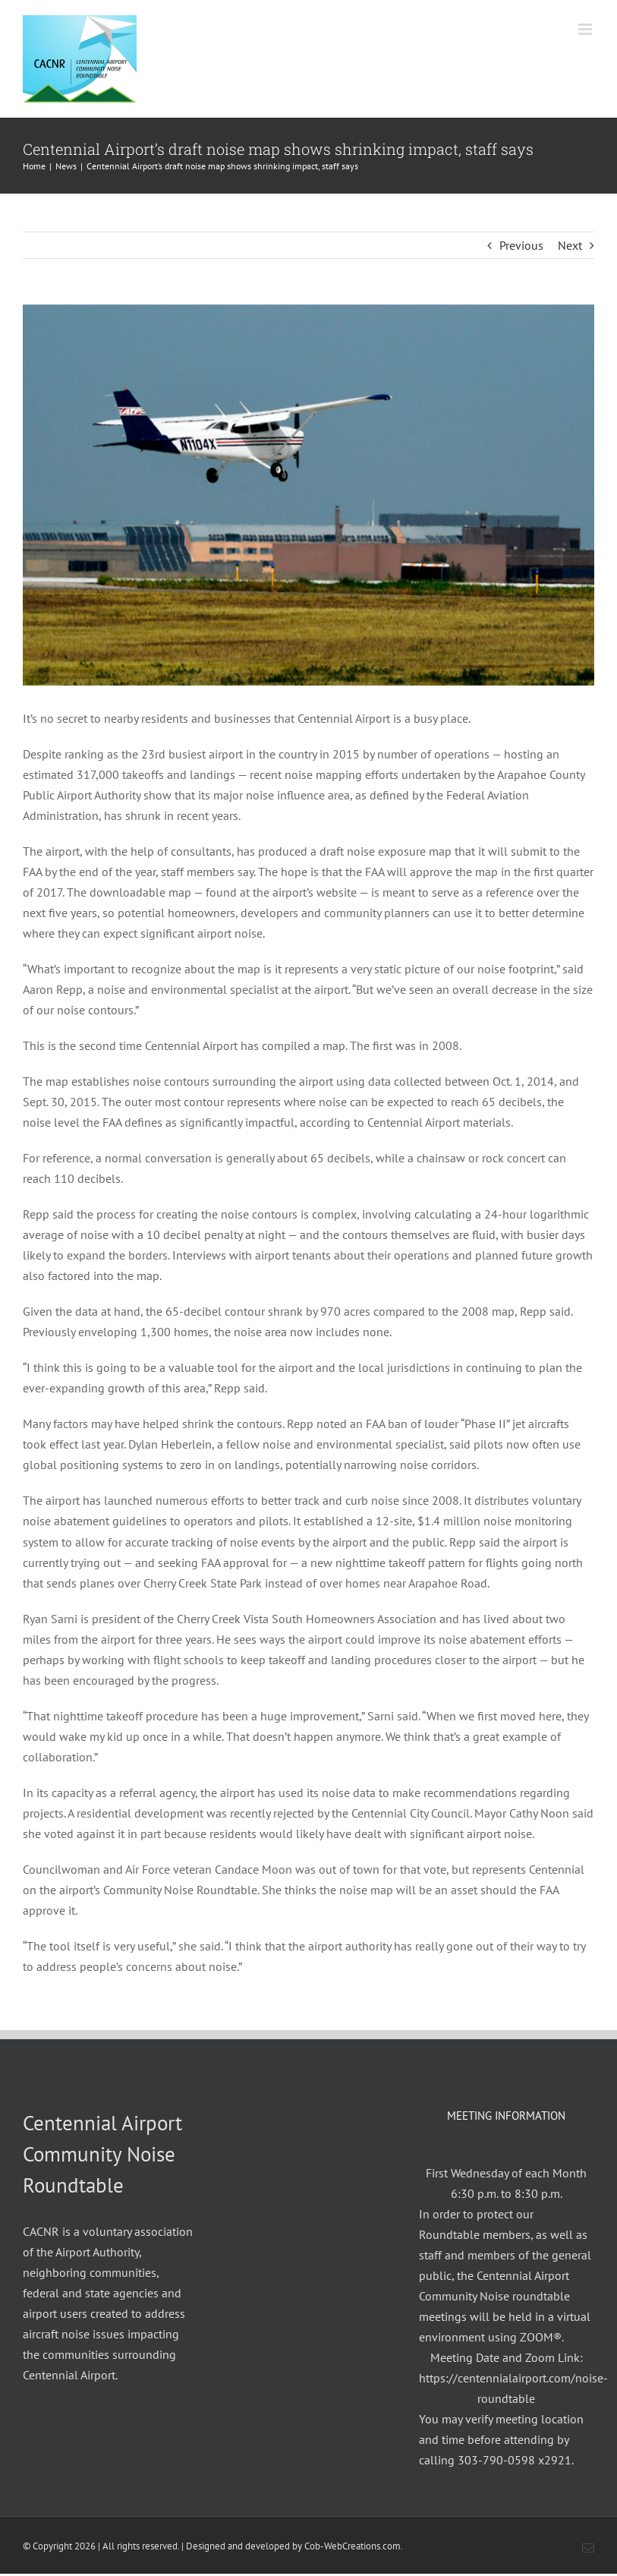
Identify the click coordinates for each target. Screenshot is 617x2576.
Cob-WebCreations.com (352, 2546)
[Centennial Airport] (308, 495)
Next (570, 245)
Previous (521, 245)
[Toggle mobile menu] (586, 29)
